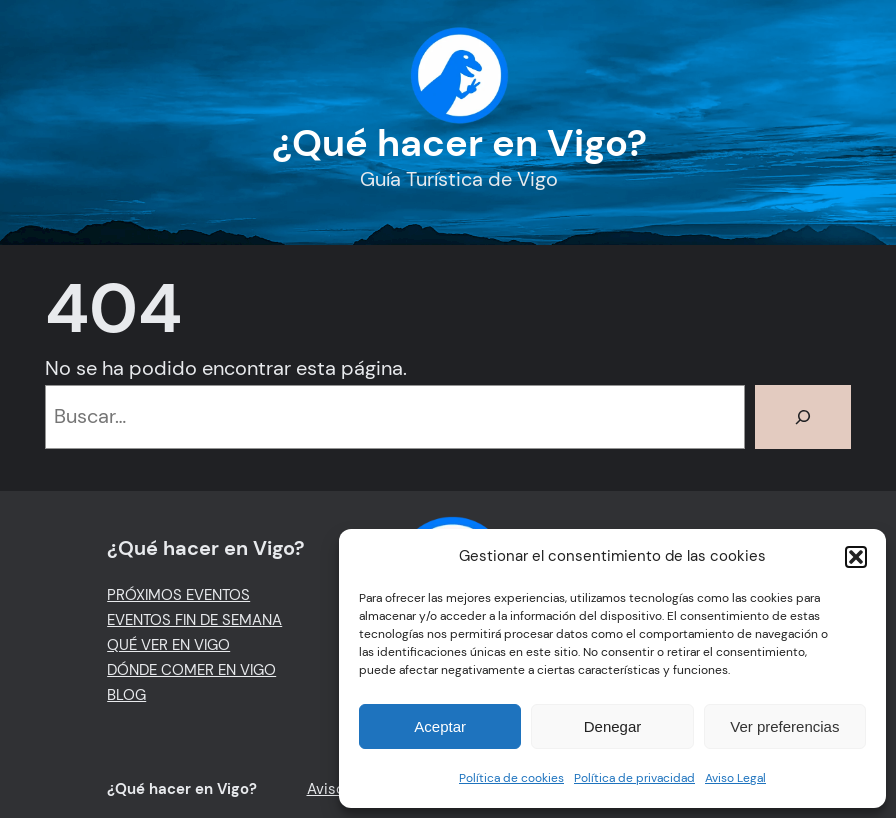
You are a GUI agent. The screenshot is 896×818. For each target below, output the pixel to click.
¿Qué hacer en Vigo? (459, 143)
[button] (856, 557)
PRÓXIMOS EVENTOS (178, 595)
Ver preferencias (784, 726)
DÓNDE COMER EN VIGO (191, 670)
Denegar (613, 726)
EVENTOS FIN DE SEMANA (194, 620)
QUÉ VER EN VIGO (168, 645)
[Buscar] (803, 417)
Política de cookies (511, 778)
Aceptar (440, 726)
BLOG (126, 695)
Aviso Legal (735, 778)
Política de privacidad (634, 778)
